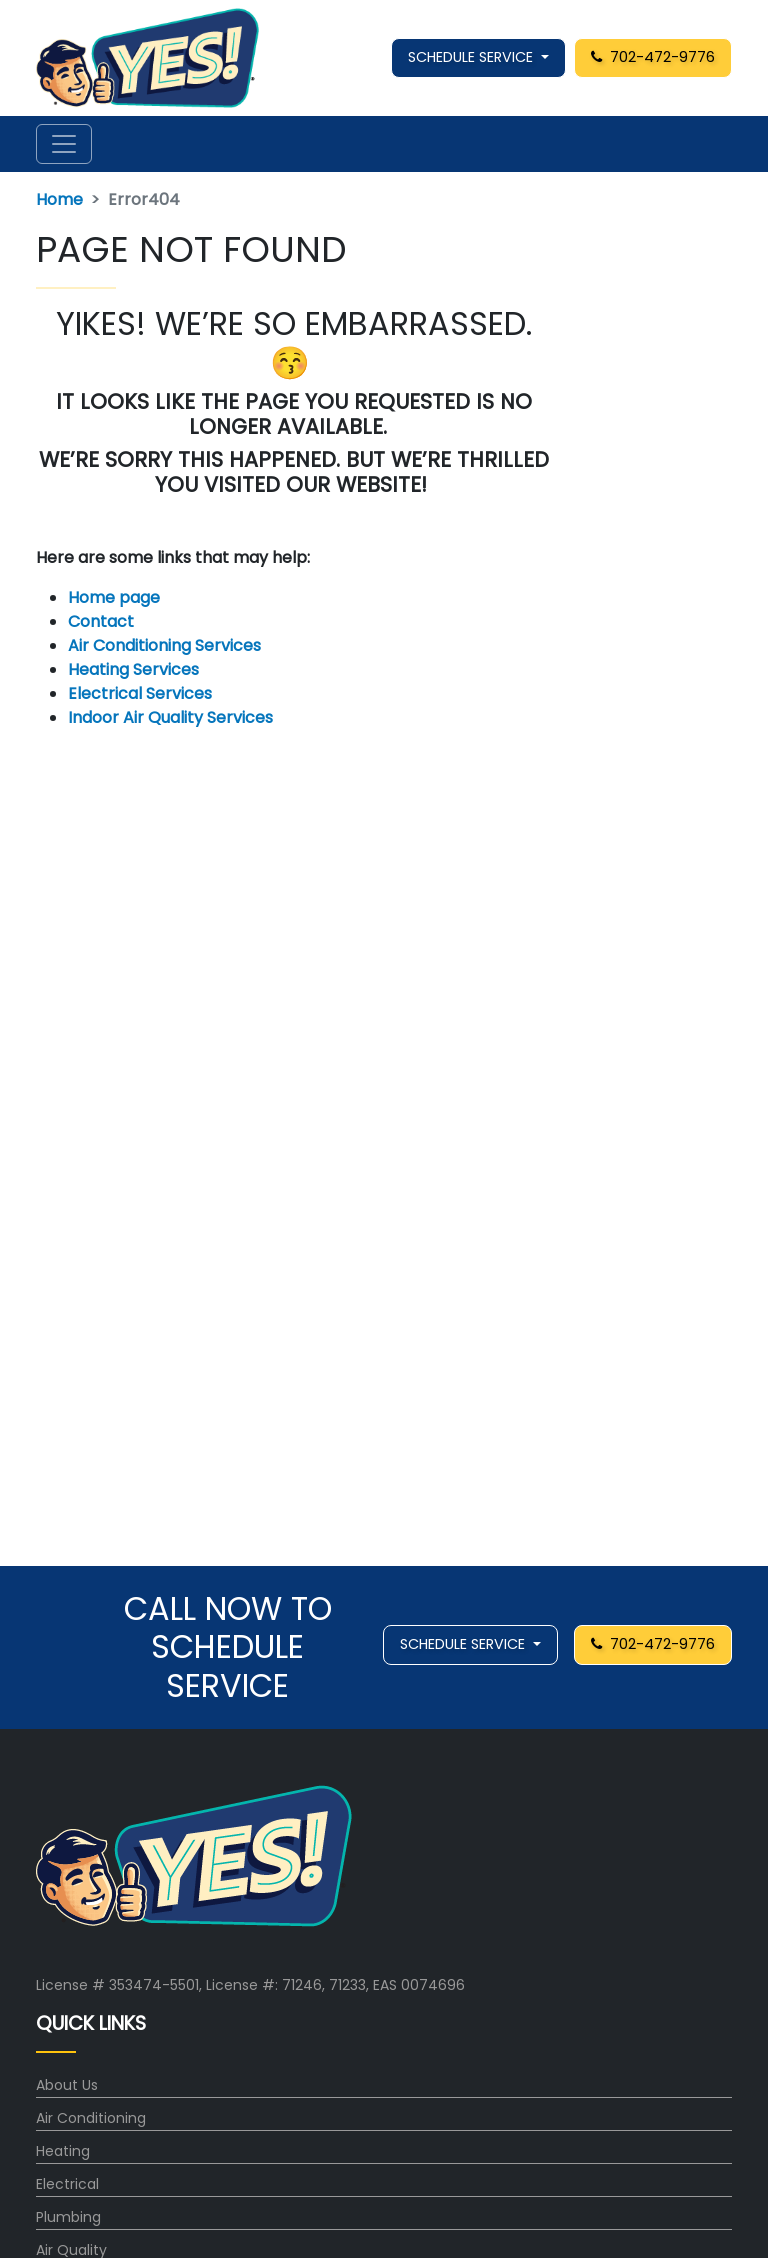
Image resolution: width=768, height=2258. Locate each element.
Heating (63, 2151)
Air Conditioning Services (164, 645)
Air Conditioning (91, 2118)
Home (59, 199)
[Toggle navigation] (64, 144)
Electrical (67, 2184)
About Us (67, 2085)
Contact (101, 621)
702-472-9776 (653, 57)
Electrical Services (140, 693)
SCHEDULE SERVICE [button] (472, 57)
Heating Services (133, 669)
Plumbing (68, 2217)
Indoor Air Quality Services (170, 717)
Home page (116, 597)
